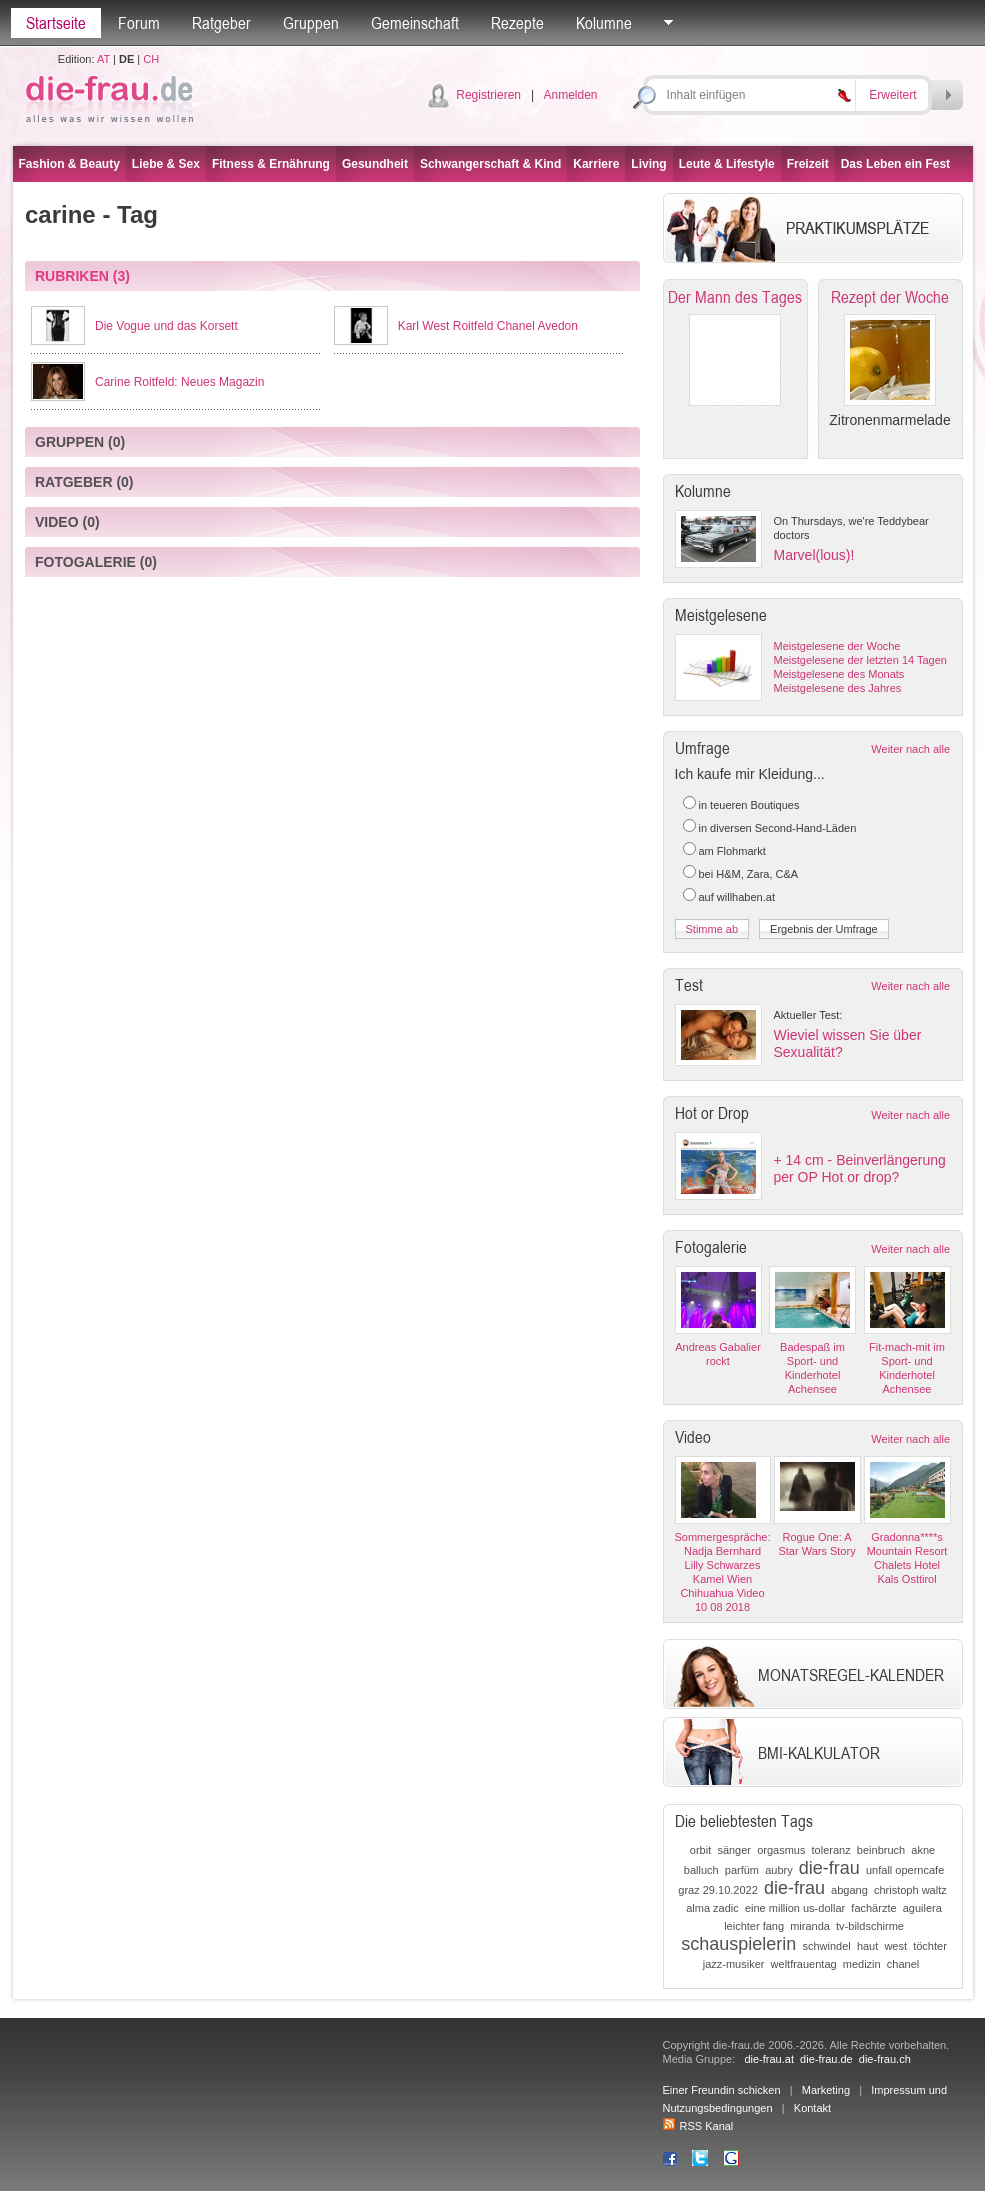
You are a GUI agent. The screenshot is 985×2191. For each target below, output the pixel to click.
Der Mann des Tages (735, 297)
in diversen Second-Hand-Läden (778, 828)
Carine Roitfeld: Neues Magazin (179, 382)
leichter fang (754, 1926)
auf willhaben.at (737, 897)
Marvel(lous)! (814, 555)
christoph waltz (910, 1890)
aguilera (922, 1908)
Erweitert (892, 95)
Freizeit (808, 164)
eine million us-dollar (795, 1908)
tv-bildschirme (870, 1926)
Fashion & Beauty (69, 164)
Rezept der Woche (890, 297)
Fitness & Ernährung (271, 164)
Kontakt (812, 2108)
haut (867, 1946)
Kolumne (604, 23)
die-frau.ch (885, 2059)
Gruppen (311, 23)
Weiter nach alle (910, 749)
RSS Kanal (698, 2126)
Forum (139, 23)
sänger (734, 1850)
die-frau (829, 1868)
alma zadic (712, 1908)
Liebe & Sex (166, 164)
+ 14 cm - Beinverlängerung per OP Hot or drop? (860, 1168)
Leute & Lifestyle (727, 164)
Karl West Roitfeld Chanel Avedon (488, 326)
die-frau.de (826, 2059)
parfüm (742, 1870)
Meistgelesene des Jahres (838, 688)
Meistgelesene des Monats (839, 674)
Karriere (596, 164)
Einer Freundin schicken (722, 2090)
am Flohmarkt (732, 851)
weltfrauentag (804, 1964)
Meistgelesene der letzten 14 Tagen (860, 660)
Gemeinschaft (415, 23)
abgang (849, 1890)
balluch (701, 1870)
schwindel (826, 1946)
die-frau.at (769, 2059)
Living (648, 164)
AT (103, 59)
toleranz (831, 1850)
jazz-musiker (734, 1964)
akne (923, 1850)
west (895, 1946)
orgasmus (781, 1850)
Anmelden (570, 95)
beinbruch (881, 1850)
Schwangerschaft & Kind (490, 164)
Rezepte (517, 23)
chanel (903, 1964)
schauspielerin (738, 1944)
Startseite (56, 23)
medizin (862, 1964)
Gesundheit (375, 164)
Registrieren (488, 95)
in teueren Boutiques (749, 805)
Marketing (826, 2090)
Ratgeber (221, 23)
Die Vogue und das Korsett (166, 326)
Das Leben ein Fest (895, 164)
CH (151, 59)
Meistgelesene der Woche (837, 646)
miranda (810, 1926)
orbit (700, 1850)
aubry (779, 1870)
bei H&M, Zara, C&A (749, 874)
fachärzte (873, 1908)
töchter (930, 1946)
